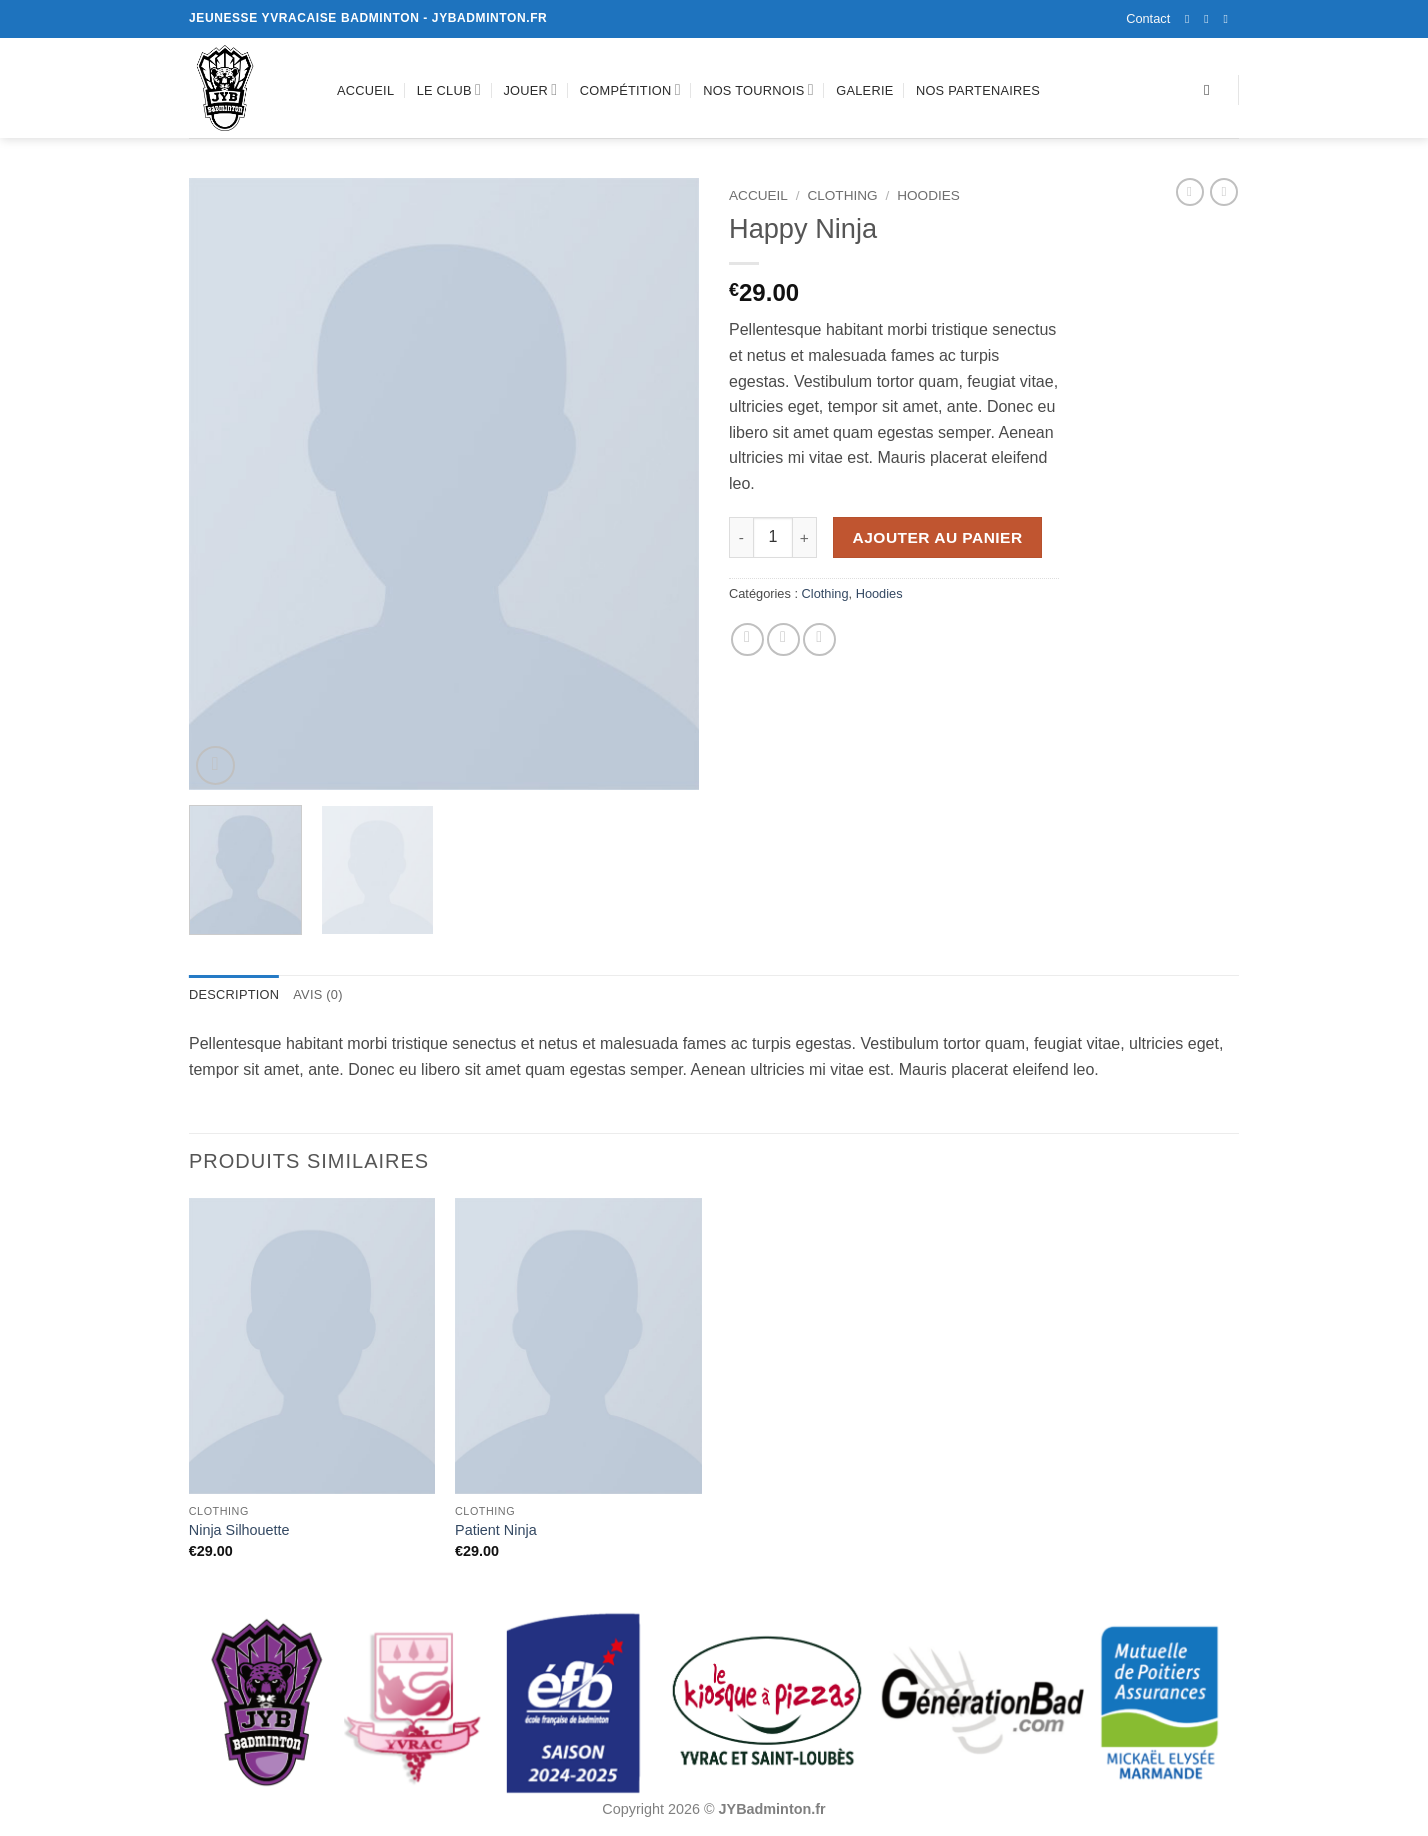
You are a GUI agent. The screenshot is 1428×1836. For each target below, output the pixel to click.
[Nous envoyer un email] (1229, 19)
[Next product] (1190, 192)
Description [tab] (234, 994)
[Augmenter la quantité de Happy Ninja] (805, 537)
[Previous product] (1224, 192)
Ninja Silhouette (239, 1530)
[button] (215, 765)
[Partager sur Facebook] (747, 639)
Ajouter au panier (938, 537)
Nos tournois (758, 89)
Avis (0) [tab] (317, 994)
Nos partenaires (978, 90)
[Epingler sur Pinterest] (819, 639)
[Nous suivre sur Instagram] (1210, 19)
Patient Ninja (496, 1530)
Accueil (365, 90)
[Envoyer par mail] (783, 639)
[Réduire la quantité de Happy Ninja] (741, 537)
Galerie (864, 90)
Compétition (630, 89)
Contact (1148, 18)
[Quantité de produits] (773, 537)
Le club (449, 89)
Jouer (530, 89)
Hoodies (928, 195)
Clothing (842, 195)
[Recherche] (1211, 90)
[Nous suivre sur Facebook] (1191, 19)
